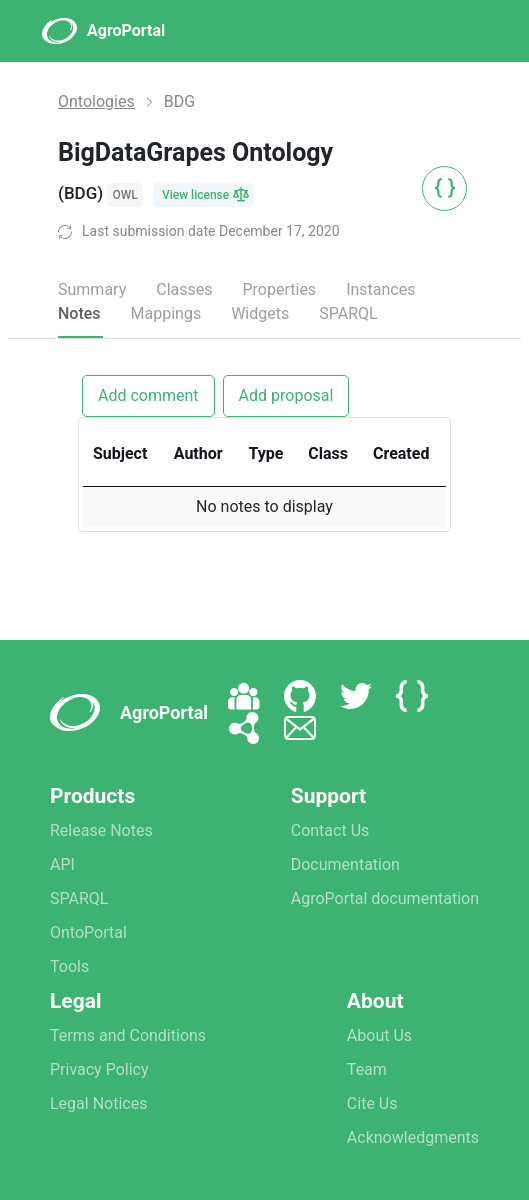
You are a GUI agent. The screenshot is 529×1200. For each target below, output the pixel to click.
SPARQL (348, 313)
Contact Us (330, 830)
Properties (279, 289)
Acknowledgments (413, 1137)
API (62, 864)
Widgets (260, 313)
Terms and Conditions (128, 1035)
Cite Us (372, 1103)
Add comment (148, 395)
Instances (380, 289)
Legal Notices (98, 1103)
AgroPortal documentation (385, 898)
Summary (92, 289)
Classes (184, 289)
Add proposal (286, 395)
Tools (69, 966)
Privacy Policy (99, 1069)
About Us (379, 1035)
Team (367, 1069)
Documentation (345, 864)
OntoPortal (88, 932)
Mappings (166, 313)
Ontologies (96, 101)
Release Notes (101, 830)
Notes (79, 313)
